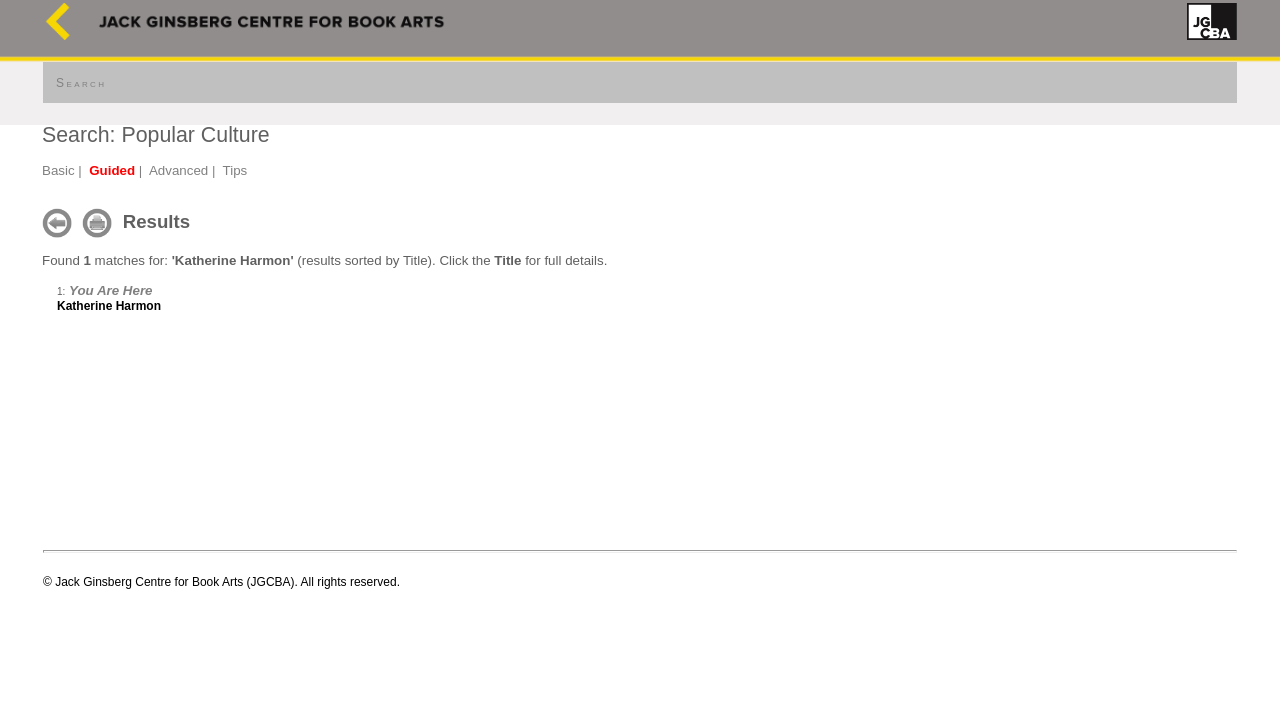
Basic (58, 170)
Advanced (178, 170)
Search (81, 83)
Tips (235, 170)
